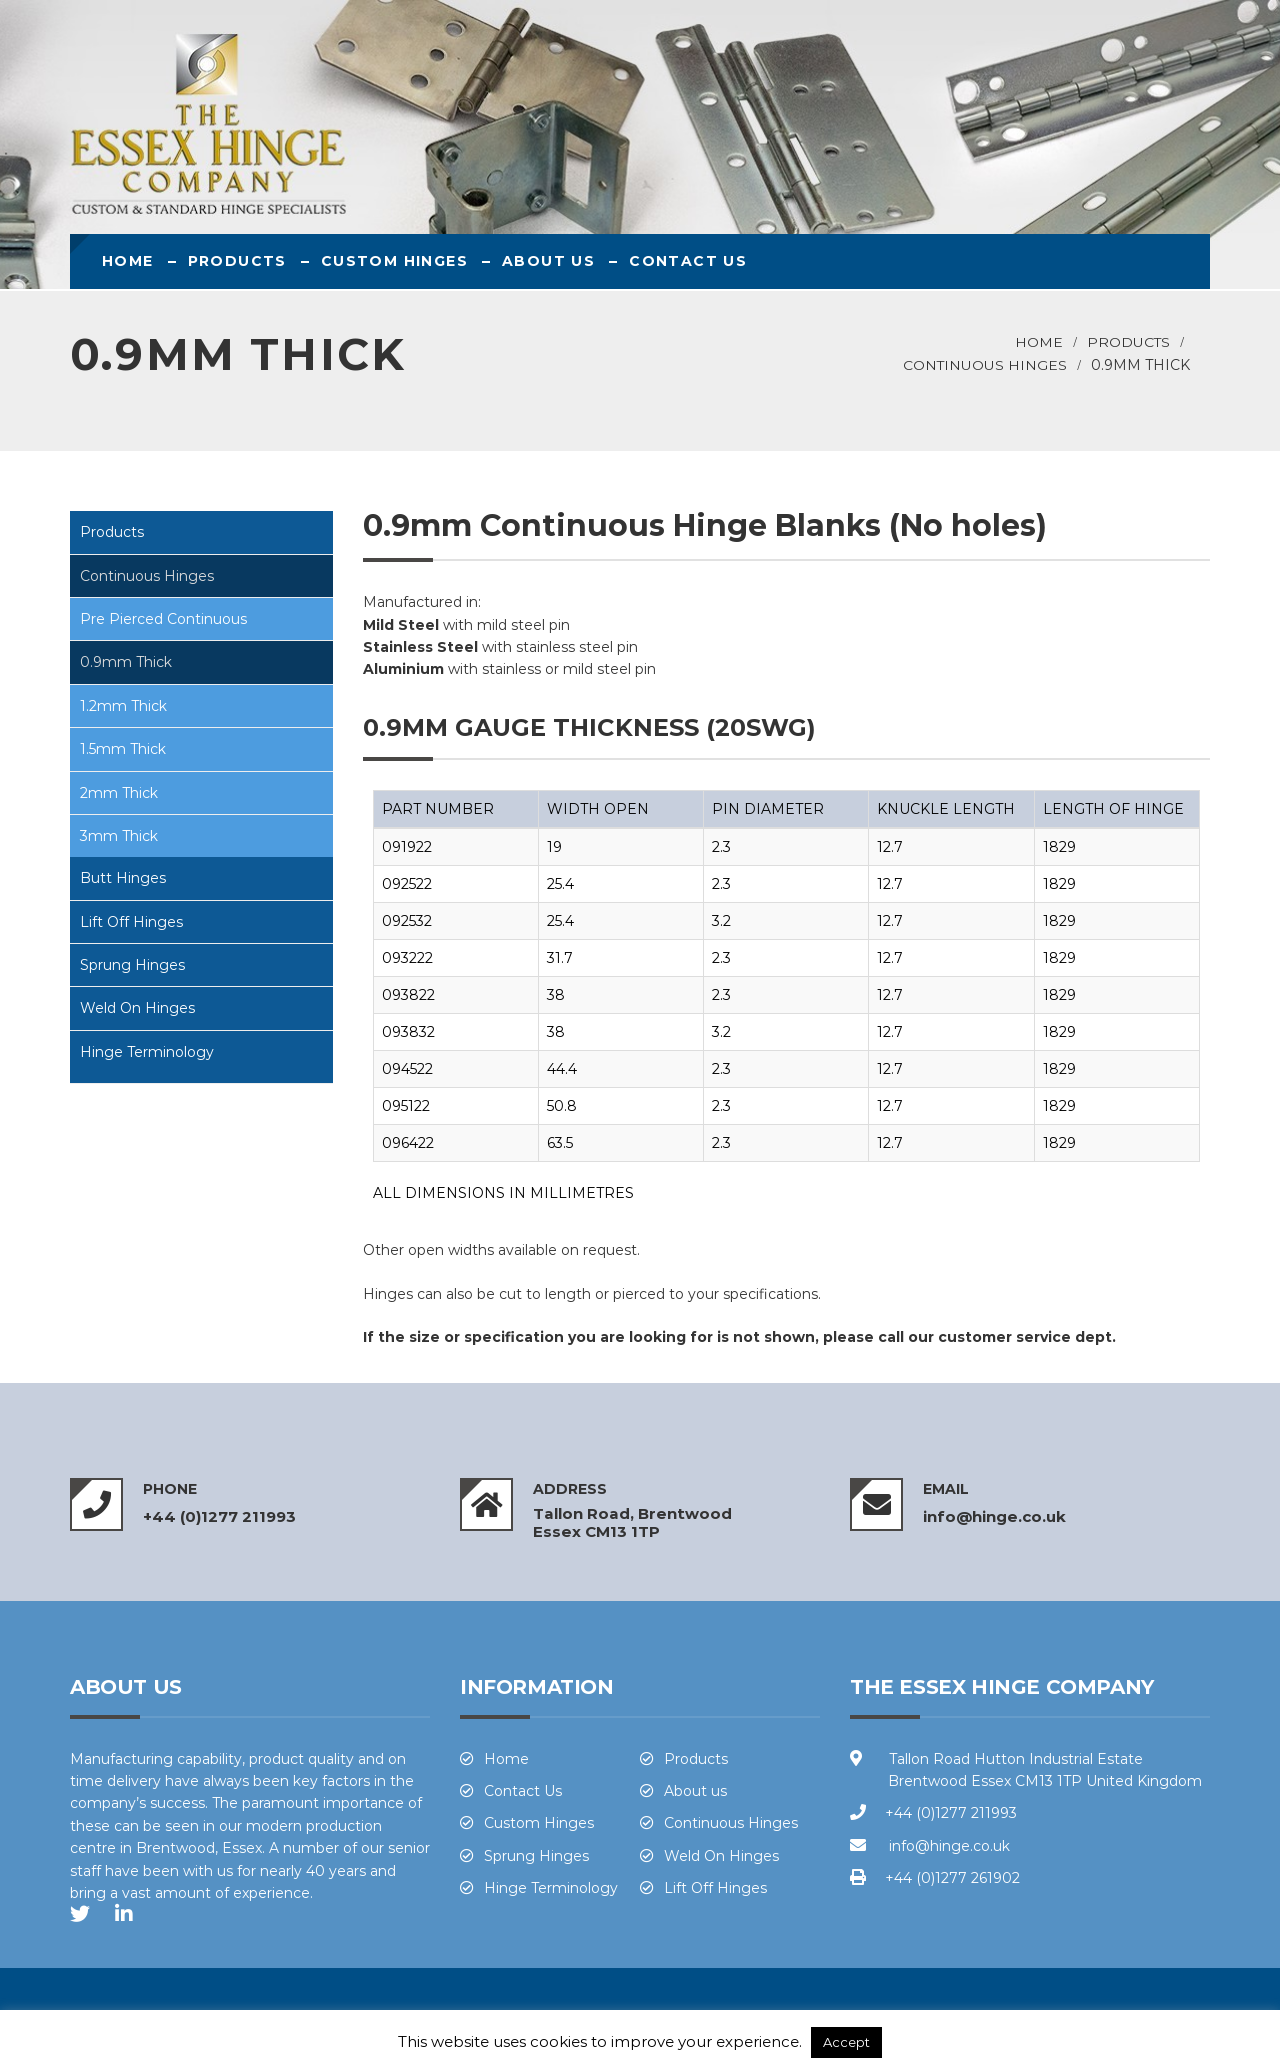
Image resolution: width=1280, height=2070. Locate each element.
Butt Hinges (123, 878)
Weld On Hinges (137, 1008)
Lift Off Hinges (131, 922)
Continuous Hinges (984, 365)
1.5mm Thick (123, 749)
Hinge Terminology (147, 1052)
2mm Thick (119, 793)
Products (237, 261)
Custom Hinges (394, 261)
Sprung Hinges (132, 965)
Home (128, 261)
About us (548, 261)
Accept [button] (846, 2042)
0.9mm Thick (126, 662)
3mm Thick (119, 836)
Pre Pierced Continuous (163, 619)
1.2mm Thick (123, 706)
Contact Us (688, 261)
